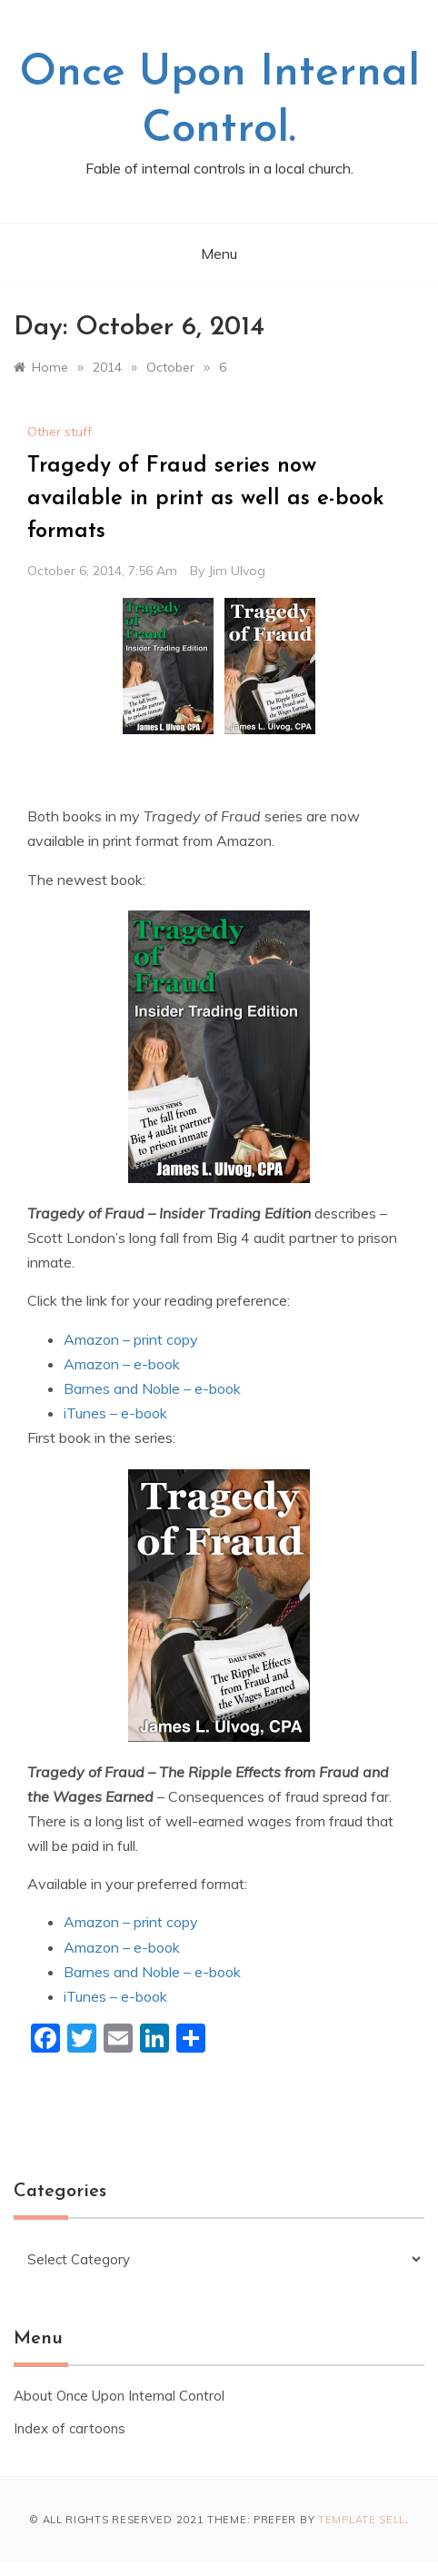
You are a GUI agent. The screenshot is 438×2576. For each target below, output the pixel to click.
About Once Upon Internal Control (119, 2395)
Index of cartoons (69, 2428)
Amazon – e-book (122, 1364)
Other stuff (59, 431)
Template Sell (361, 2519)
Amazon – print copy (131, 1339)
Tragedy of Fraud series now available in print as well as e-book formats (205, 498)
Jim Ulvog (236, 570)
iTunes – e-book (115, 1413)
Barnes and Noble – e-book (152, 1388)
